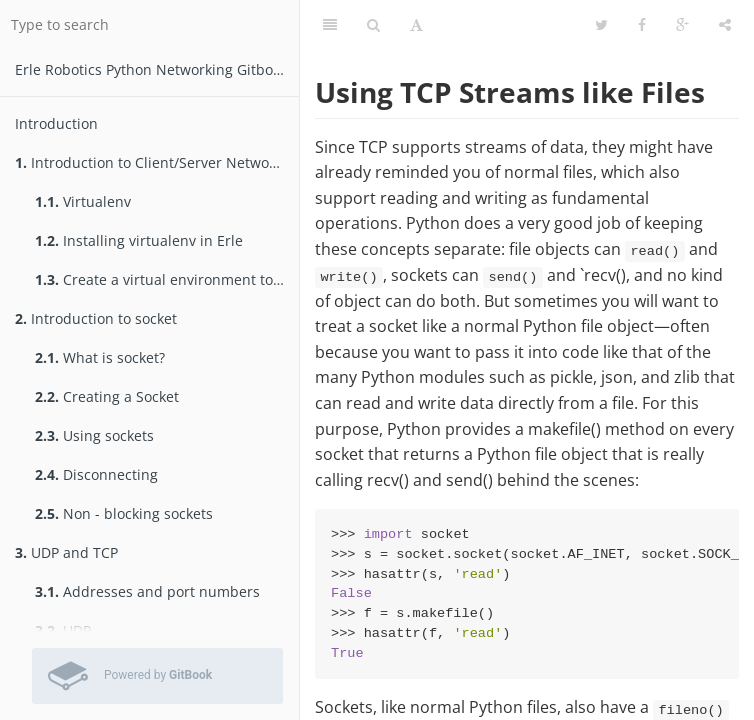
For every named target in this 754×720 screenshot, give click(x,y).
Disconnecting (96, 474)
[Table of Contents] (330, 25)
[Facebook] (642, 25)
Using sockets (94, 435)
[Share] (725, 25)
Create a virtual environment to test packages (167, 279)
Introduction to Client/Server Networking (157, 162)
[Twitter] (601, 25)
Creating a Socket (107, 396)
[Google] (682, 25)
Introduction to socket (96, 318)
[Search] (373, 25)
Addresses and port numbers (147, 591)
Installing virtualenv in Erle (139, 240)
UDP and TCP (66, 552)
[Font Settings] (416, 25)
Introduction (56, 123)
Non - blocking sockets (124, 513)
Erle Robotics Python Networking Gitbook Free (157, 69)
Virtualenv (83, 201)
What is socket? (100, 357)
